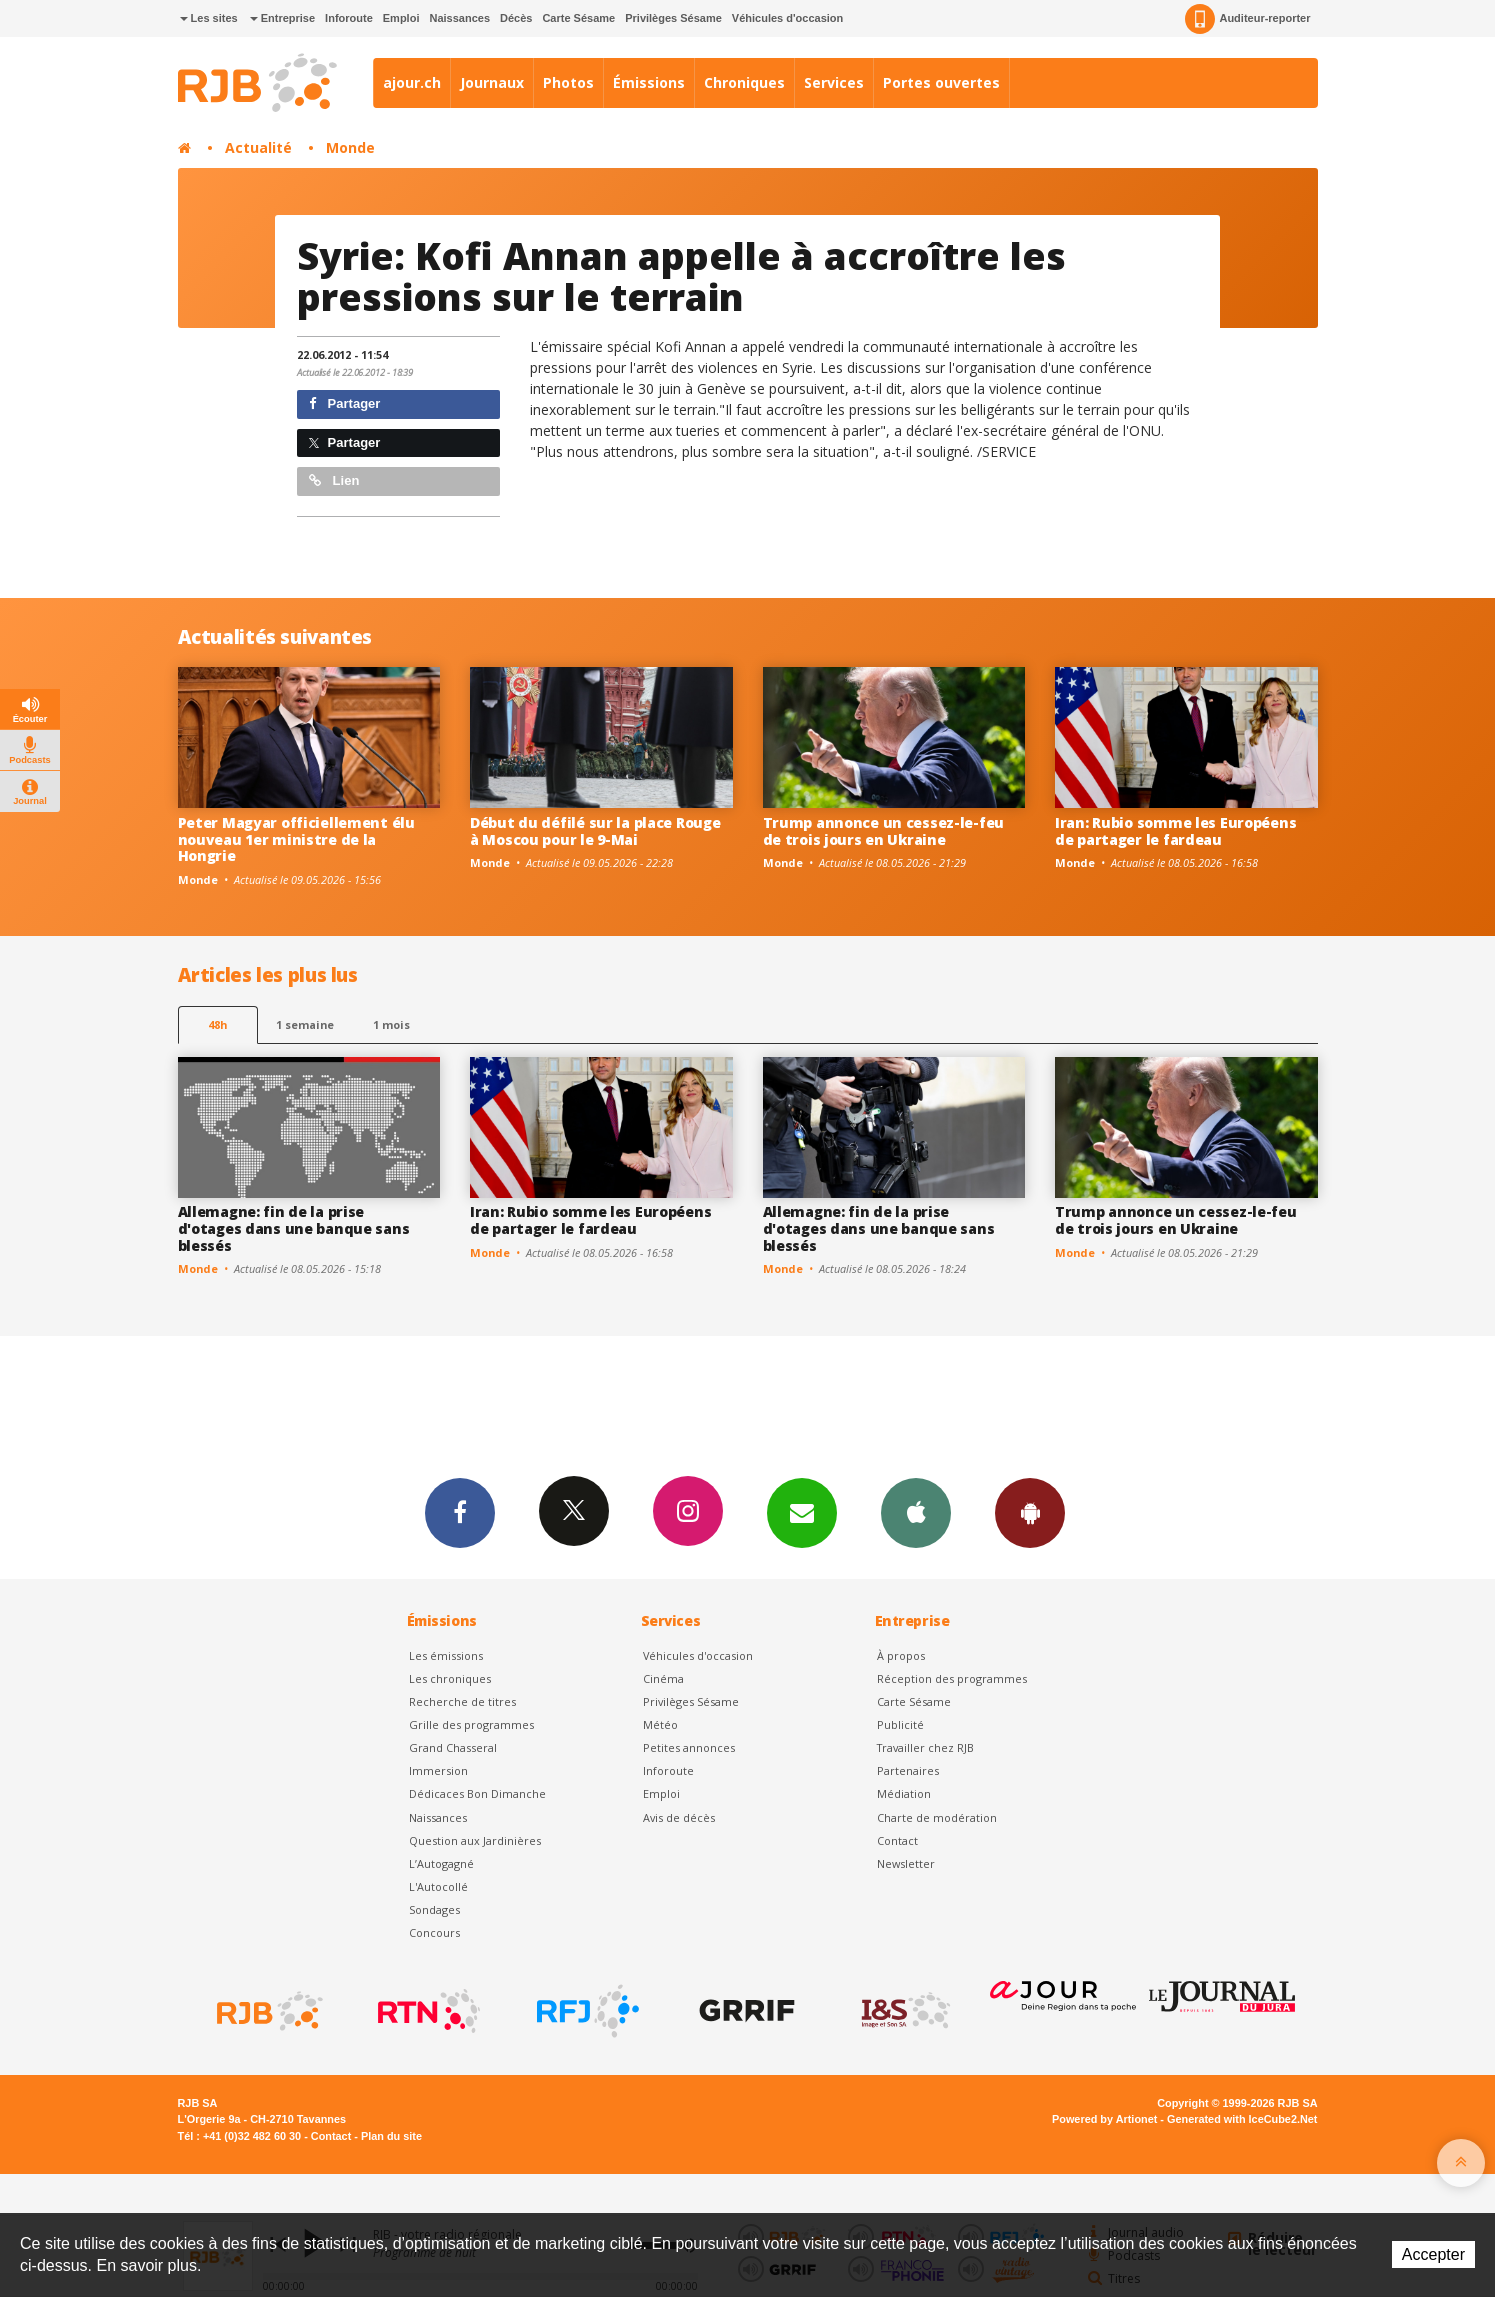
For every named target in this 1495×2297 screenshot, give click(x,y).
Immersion (438, 1770)
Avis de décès (679, 1817)
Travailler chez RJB (925, 1747)
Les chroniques (450, 1678)
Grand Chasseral (453, 1747)
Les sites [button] (209, 18)
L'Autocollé (438, 1886)
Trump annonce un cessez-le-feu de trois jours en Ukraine (884, 831)
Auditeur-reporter (1247, 19)
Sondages (434, 1909)
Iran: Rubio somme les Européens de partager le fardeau (1175, 831)
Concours (434, 1932)
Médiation (904, 1793)
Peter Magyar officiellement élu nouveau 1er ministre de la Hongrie (296, 839)
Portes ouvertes (941, 82)
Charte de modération (937, 1817)
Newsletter (906, 1863)
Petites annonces (689, 1747)
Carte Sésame (578, 18)
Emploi (401, 18)
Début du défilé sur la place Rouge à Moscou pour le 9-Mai (595, 831)
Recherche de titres (462, 1701)
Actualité (258, 147)
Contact (897, 1840)
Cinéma (663, 1678)
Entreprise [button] (282, 18)
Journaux (492, 82)
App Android (1030, 1512)
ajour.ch (412, 82)
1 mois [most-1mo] (391, 1024)
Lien (334, 480)
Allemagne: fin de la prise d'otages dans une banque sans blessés (294, 1228)
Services (834, 82)
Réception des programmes (952, 1678)
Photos (568, 82)
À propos (901, 1655)
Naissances (459, 18)
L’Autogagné (441, 1863)
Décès (516, 18)
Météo (660, 1724)
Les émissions (446, 1655)
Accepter (1433, 2254)
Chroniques (744, 82)
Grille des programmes (471, 1724)
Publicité (900, 1724)
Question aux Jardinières (475, 1840)
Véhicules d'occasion (787, 18)
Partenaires (908, 1770)
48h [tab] (217, 1024)
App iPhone (916, 1512)
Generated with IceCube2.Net (1242, 2119)
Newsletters (802, 1512)
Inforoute (349, 18)
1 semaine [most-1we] (305, 1024)
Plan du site (391, 2136)
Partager (344, 403)
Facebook (460, 1512)
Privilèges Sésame (673, 18)
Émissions (649, 82)
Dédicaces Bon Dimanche (477, 1793)
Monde (350, 147)
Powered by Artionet (1104, 2119)
